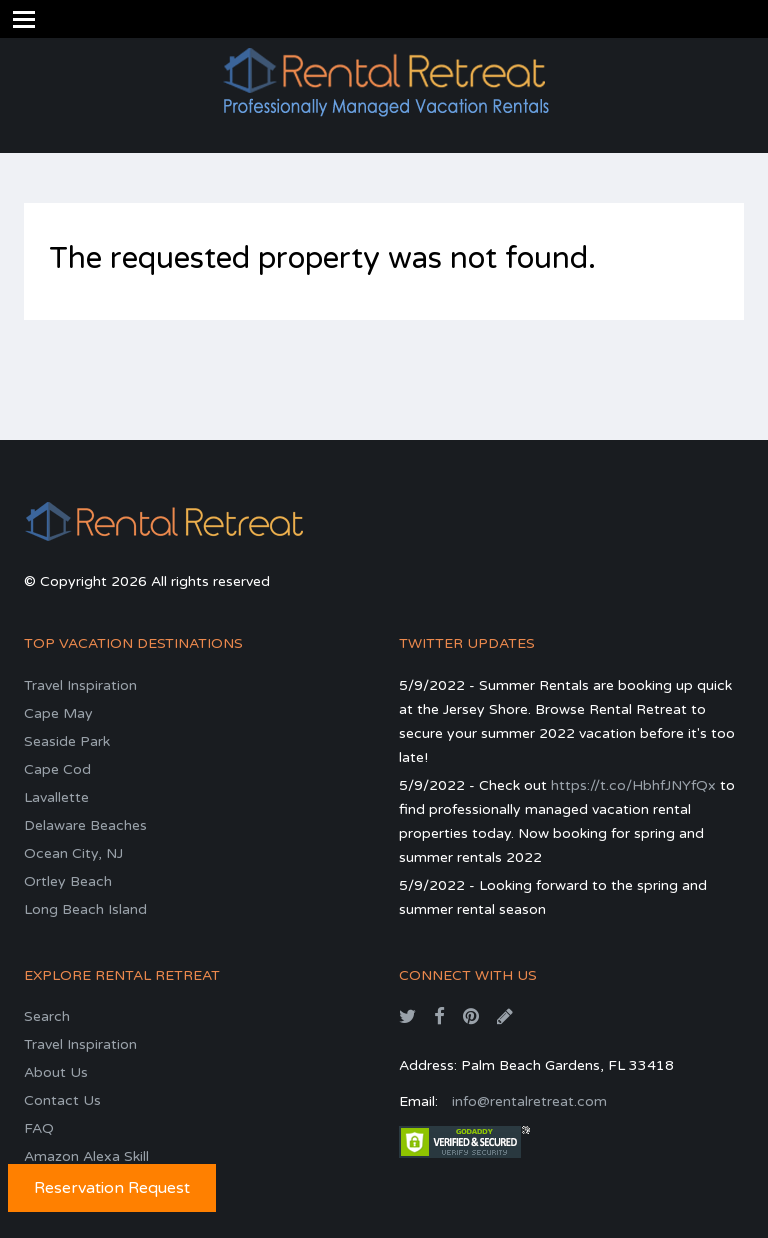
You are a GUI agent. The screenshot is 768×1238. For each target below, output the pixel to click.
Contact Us (62, 1100)
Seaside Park (67, 741)
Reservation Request (112, 1188)
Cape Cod (57, 769)
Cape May (58, 713)
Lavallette (56, 797)
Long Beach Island (85, 909)
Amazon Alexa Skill (86, 1156)
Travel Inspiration (80, 685)
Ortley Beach (68, 881)
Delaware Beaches (85, 825)
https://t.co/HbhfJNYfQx (633, 785)
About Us (56, 1072)
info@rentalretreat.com (529, 1101)
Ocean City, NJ (73, 853)
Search (47, 1016)
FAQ (39, 1128)
